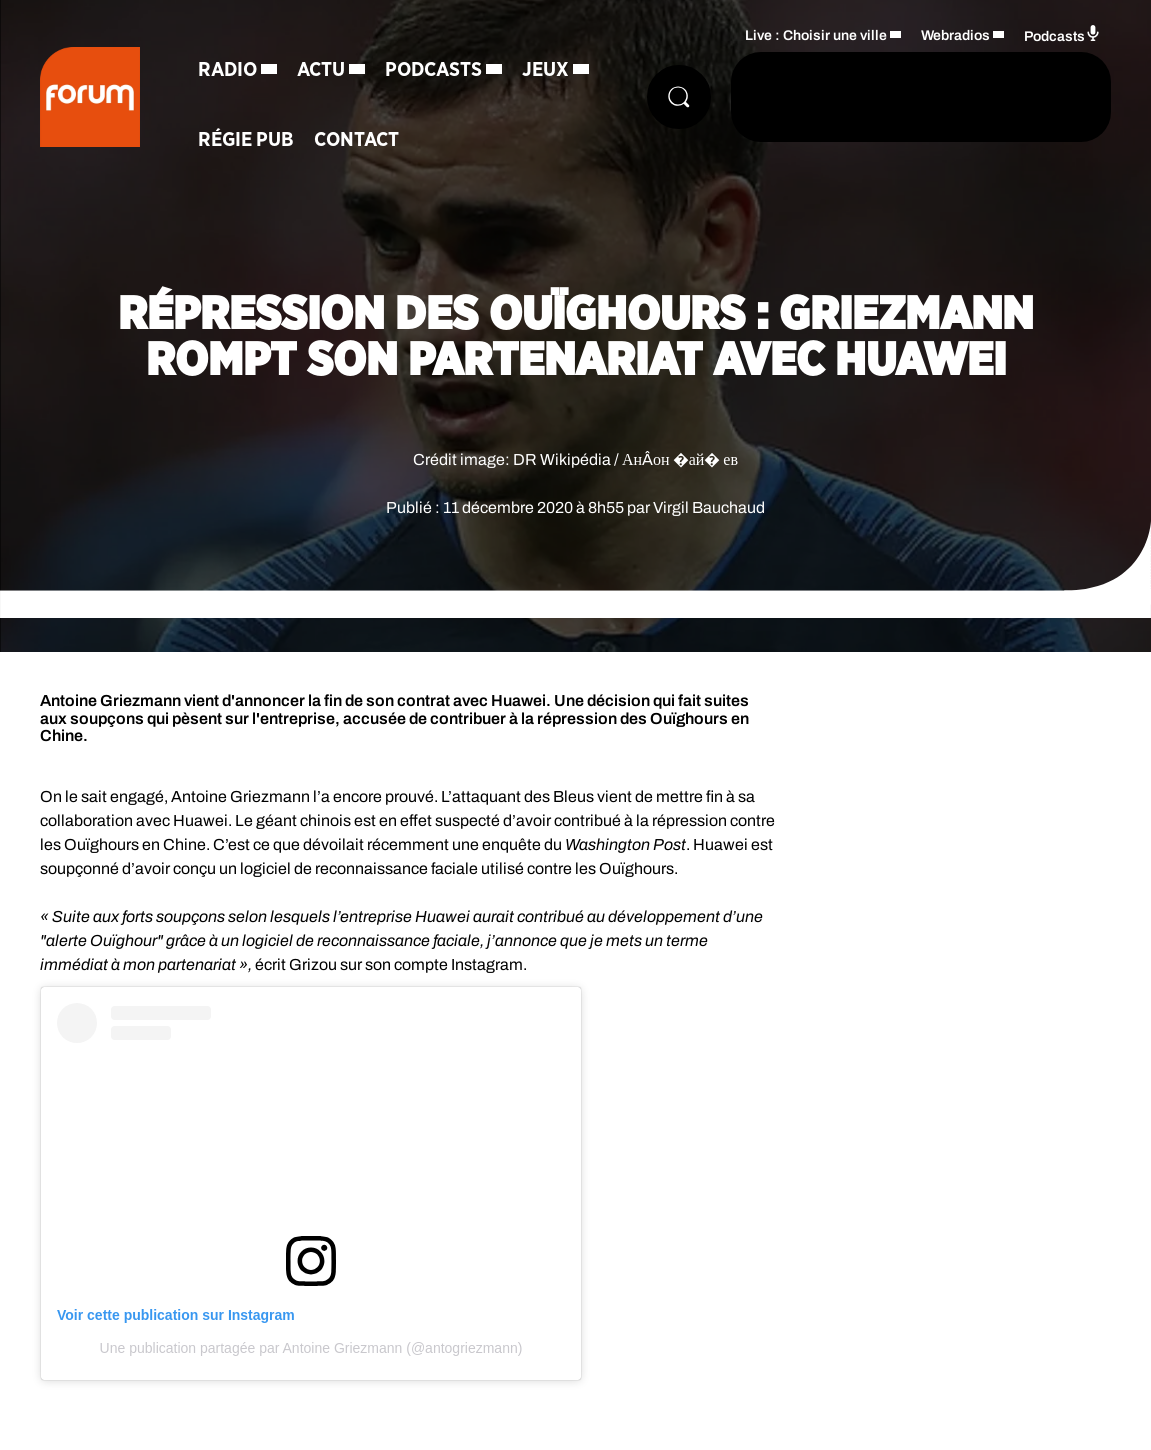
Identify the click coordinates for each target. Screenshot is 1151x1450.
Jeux (545, 70)
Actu (321, 70)
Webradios (955, 35)
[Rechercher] (679, 97)
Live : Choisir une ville (816, 35)
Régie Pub (246, 140)
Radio (227, 70)
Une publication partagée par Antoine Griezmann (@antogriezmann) (311, 1348)
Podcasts (433, 70)
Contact (356, 140)
